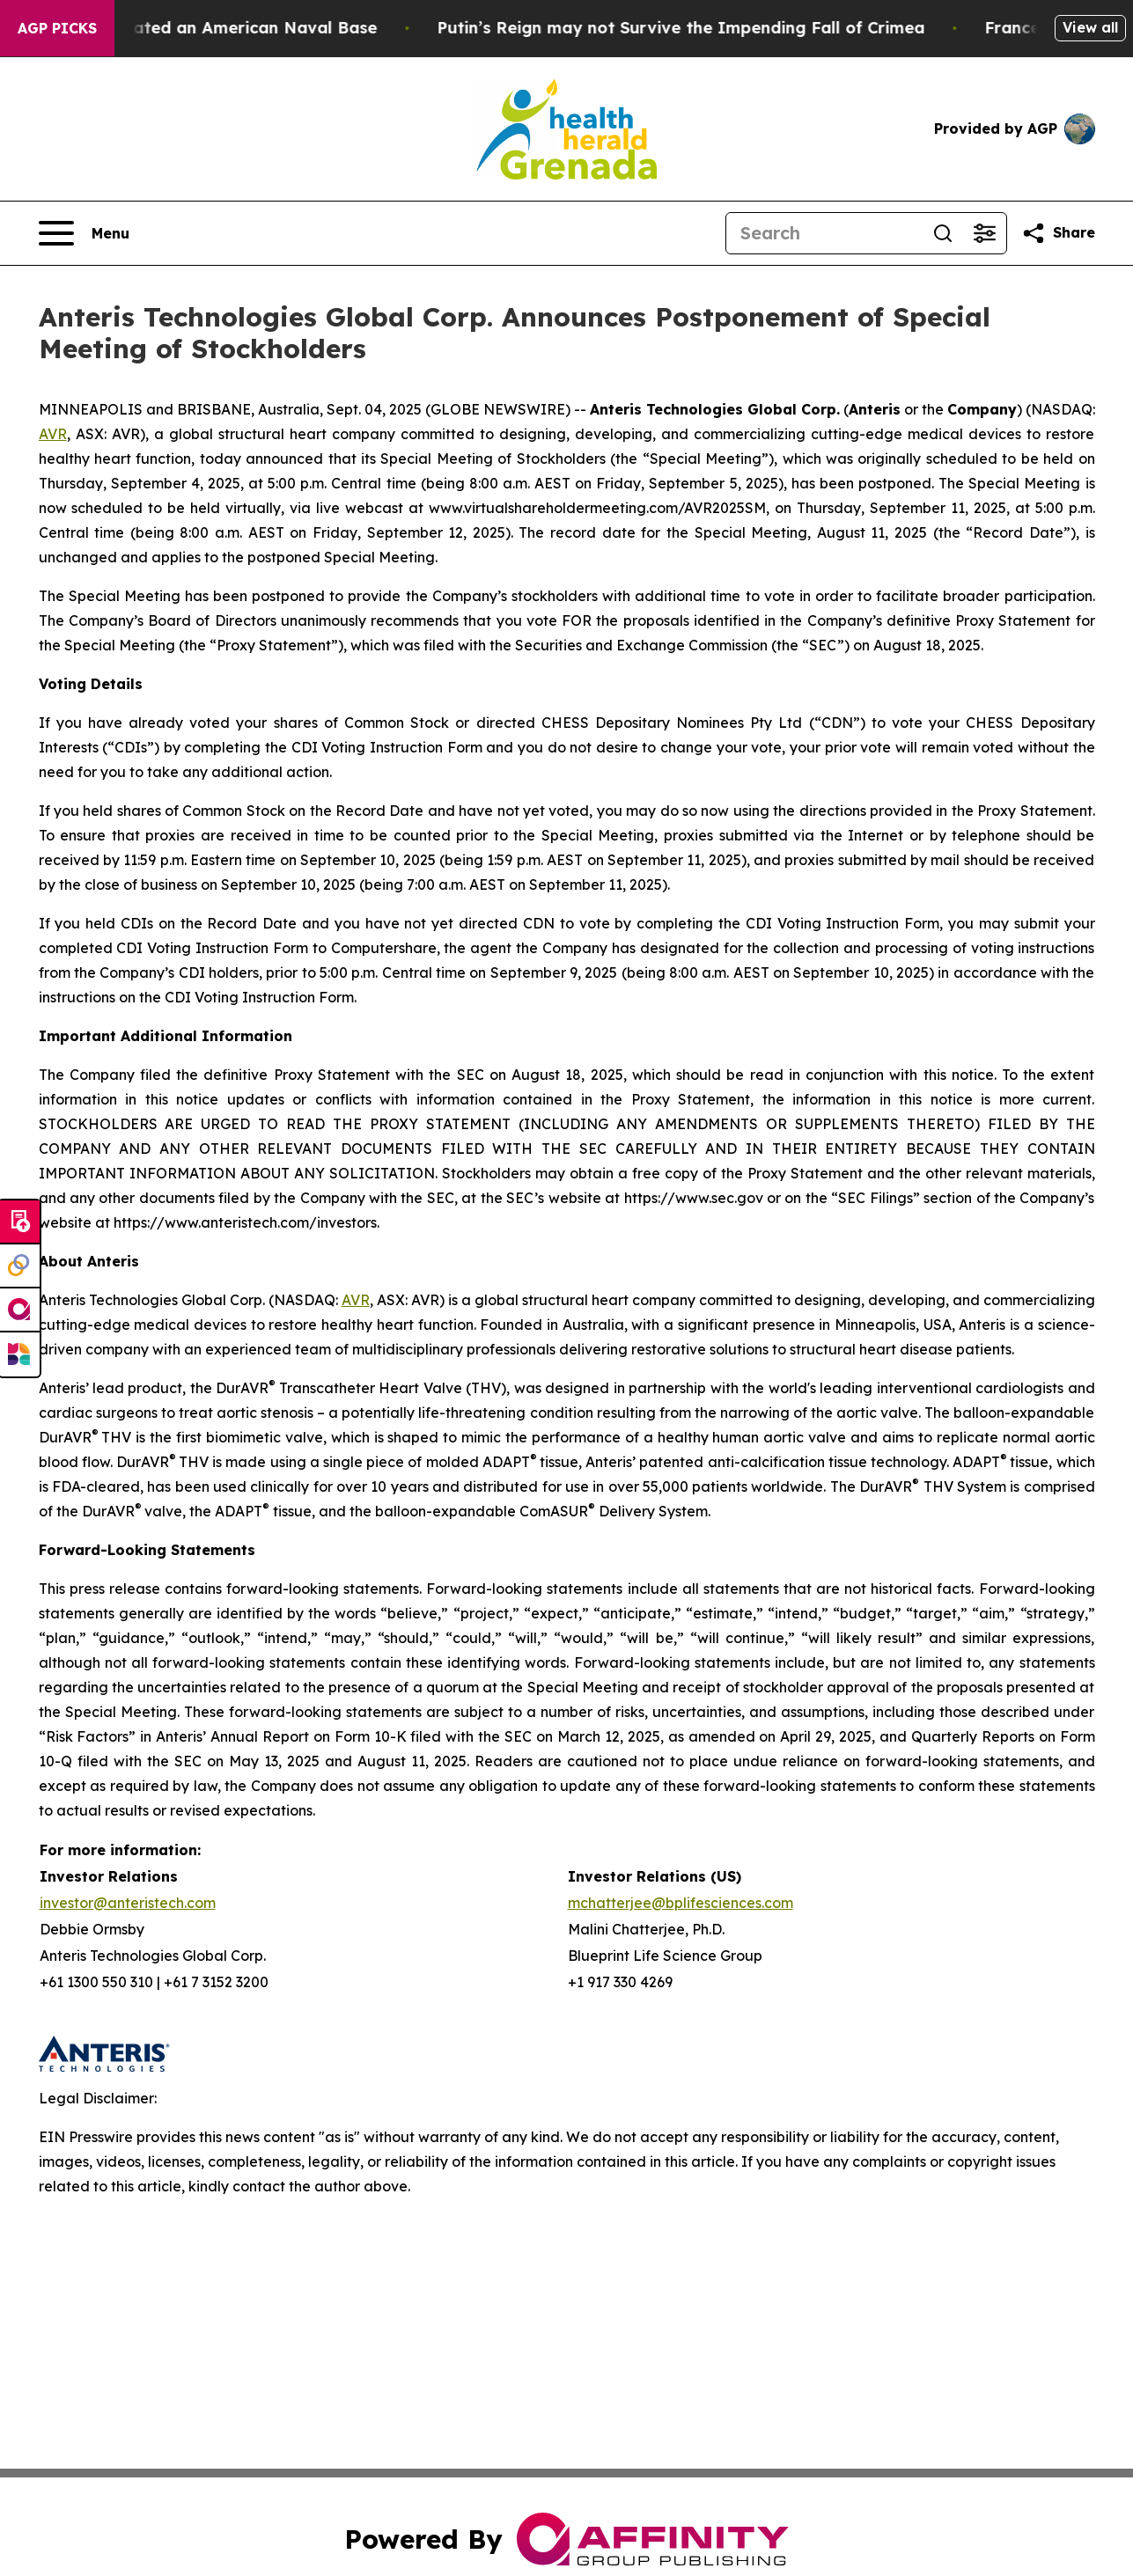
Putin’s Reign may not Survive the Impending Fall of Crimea (706, 28)
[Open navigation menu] (84, 233)
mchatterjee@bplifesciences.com (680, 1903)
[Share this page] (1058, 233)
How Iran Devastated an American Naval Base (210, 28)
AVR (53, 434)
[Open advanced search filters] (985, 233)
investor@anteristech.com (128, 1903)
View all (1090, 27)
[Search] (824, 233)
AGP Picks (57, 28)
